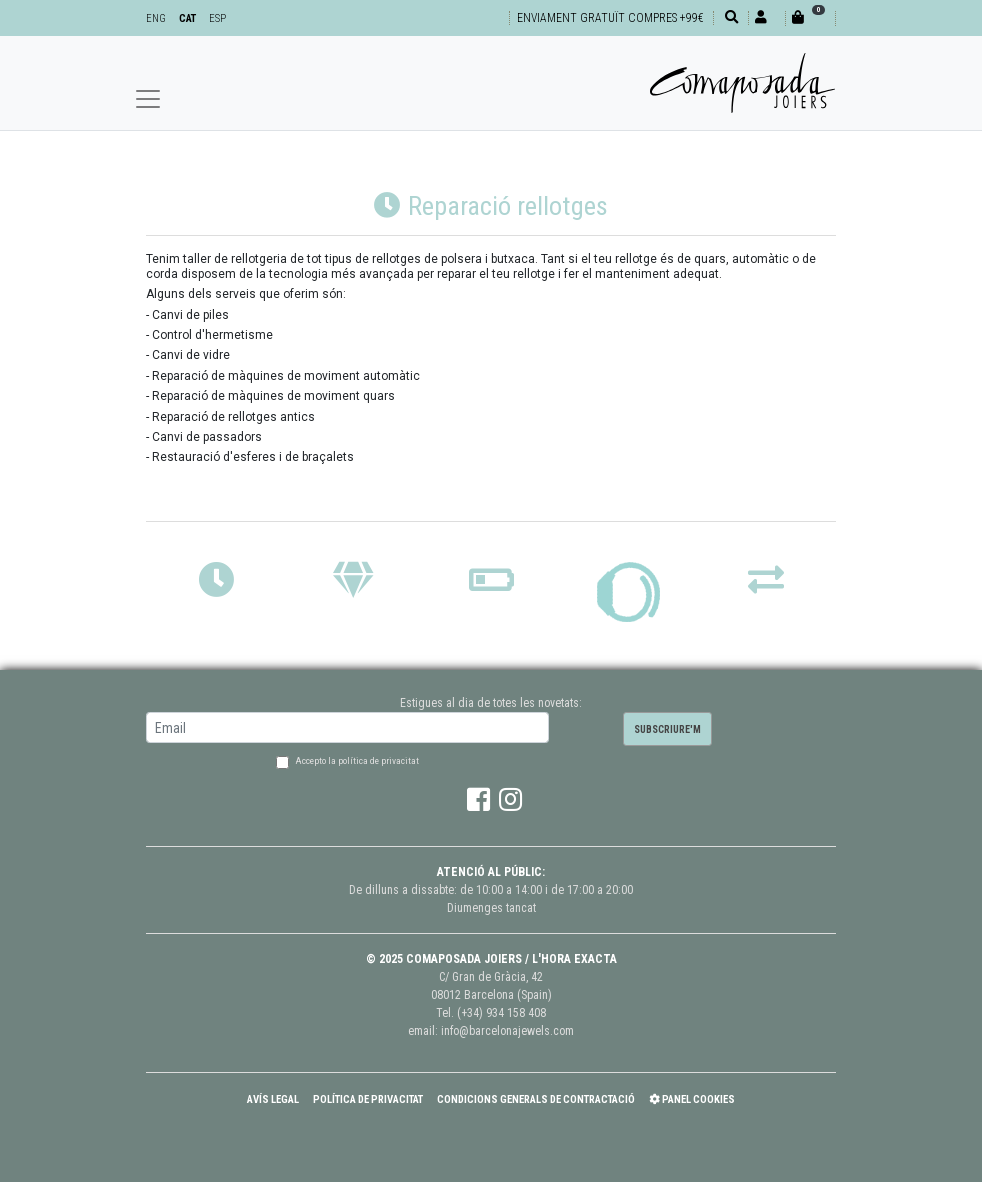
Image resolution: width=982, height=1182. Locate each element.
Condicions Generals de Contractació (536, 1099)
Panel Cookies (692, 1099)
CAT (187, 18)
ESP (217, 18)
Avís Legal (273, 1099)
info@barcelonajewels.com (507, 1031)
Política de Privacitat (368, 1099)
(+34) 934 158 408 (501, 1013)
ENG (156, 18)
